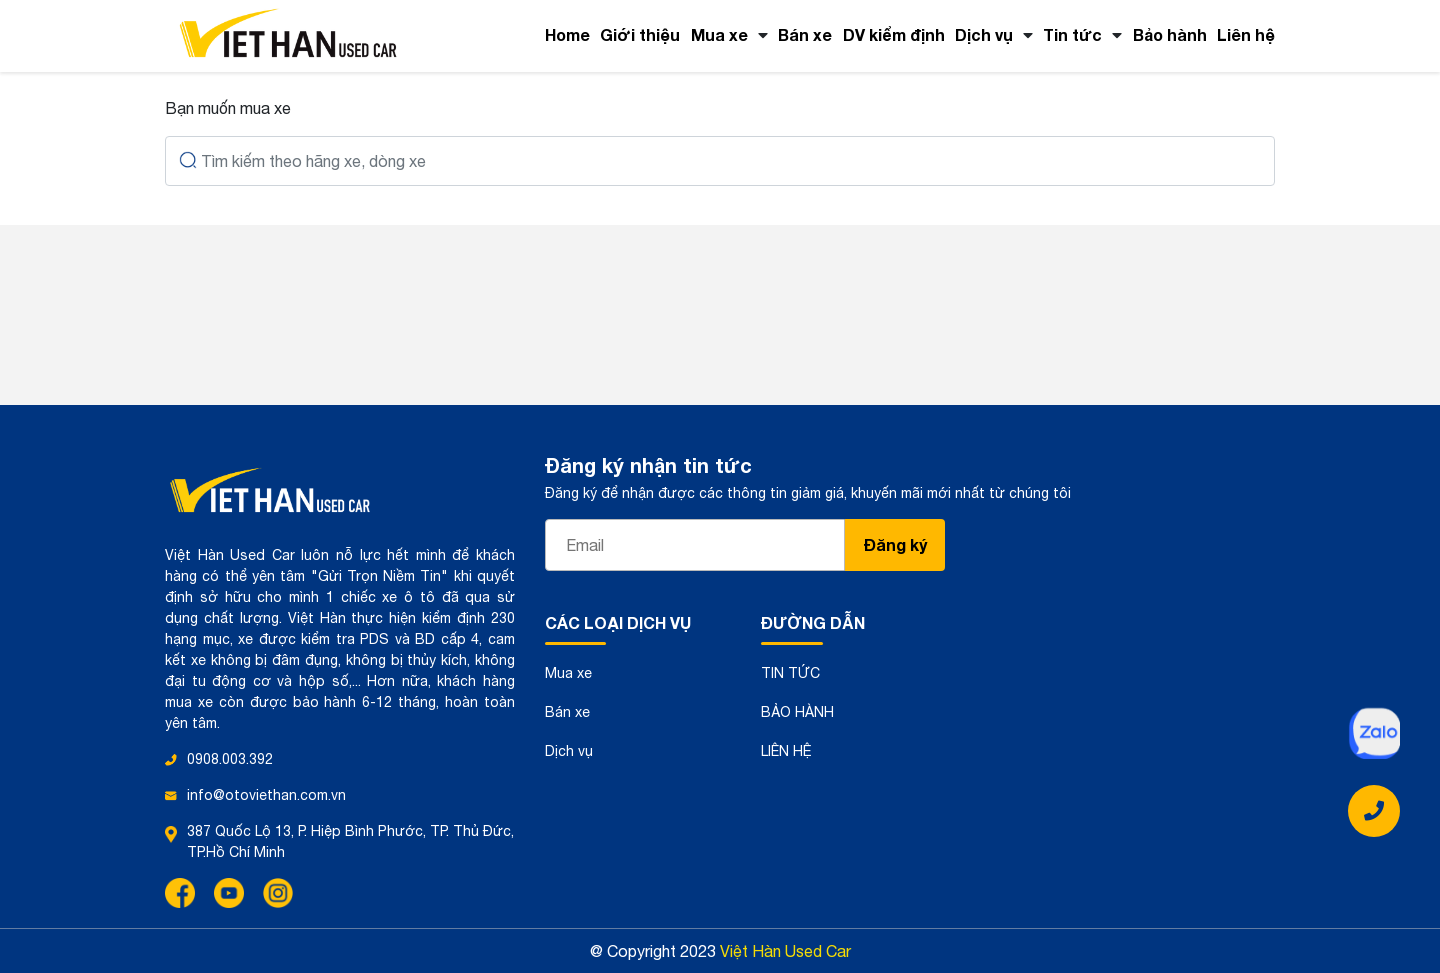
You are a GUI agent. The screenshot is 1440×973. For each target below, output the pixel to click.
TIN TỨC (790, 673)
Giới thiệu (640, 34)
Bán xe (805, 34)
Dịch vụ (984, 34)
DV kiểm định (894, 34)
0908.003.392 (230, 759)
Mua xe (719, 34)
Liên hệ (1246, 34)
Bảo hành (1170, 34)
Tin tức (1072, 34)
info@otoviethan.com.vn (266, 795)
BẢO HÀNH (797, 712)
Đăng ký (895, 544)
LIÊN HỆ (786, 751)
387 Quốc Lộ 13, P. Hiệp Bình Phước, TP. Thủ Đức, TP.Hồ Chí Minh (350, 841)
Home (567, 34)
